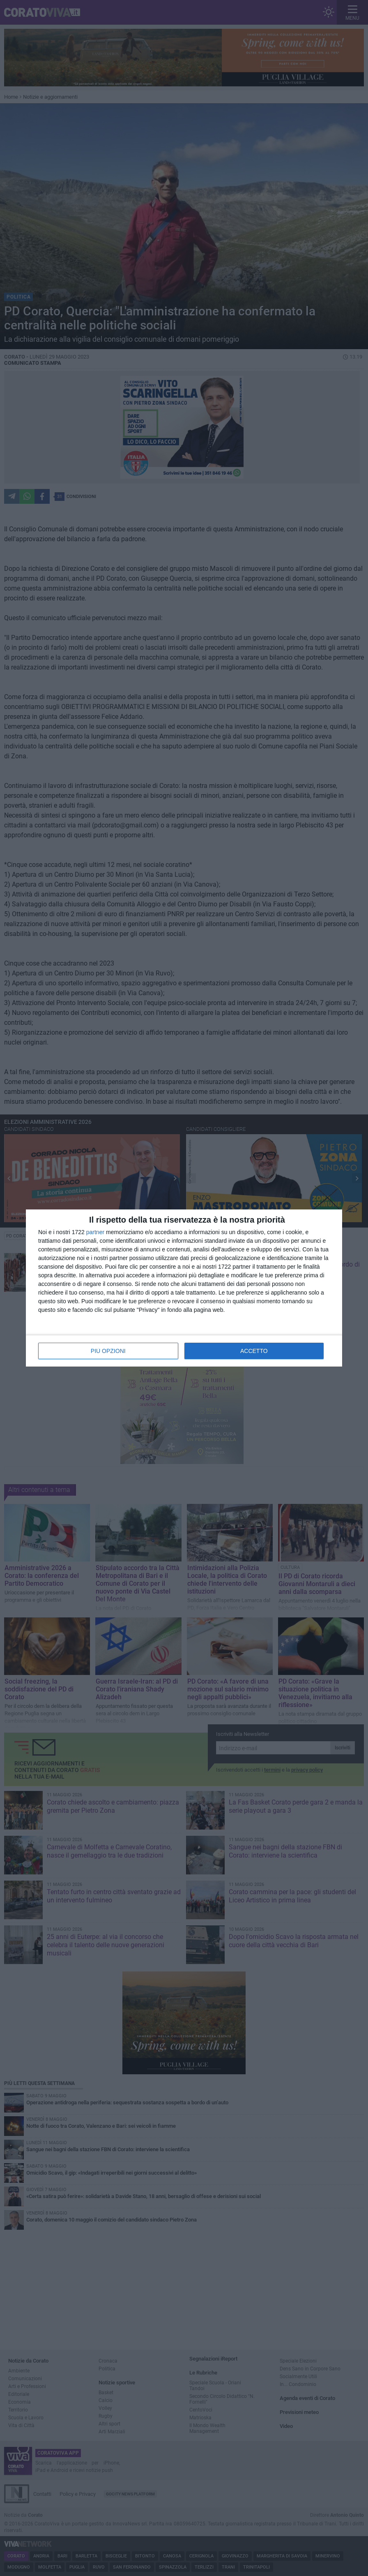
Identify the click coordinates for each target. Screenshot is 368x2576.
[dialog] (184, 1288)
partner (95, 1232)
